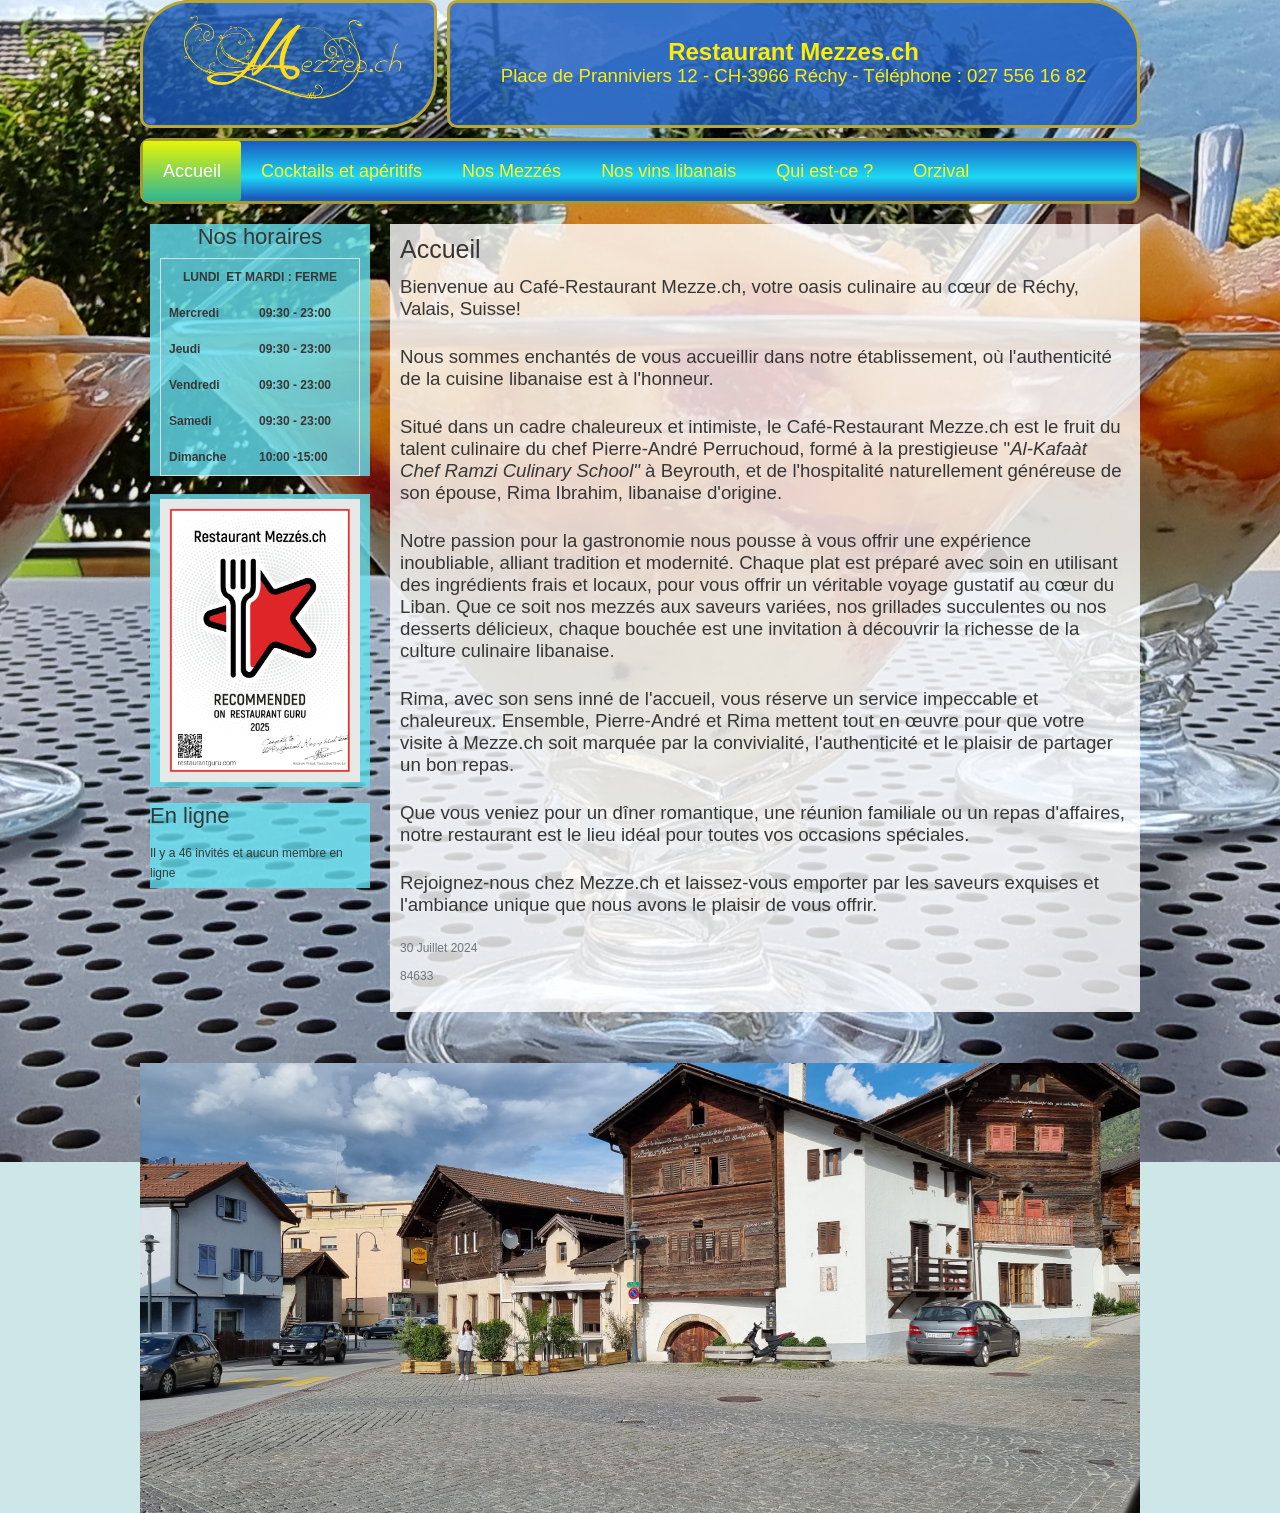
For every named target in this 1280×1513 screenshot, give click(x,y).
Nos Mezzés (511, 171)
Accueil (192, 171)
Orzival (941, 171)
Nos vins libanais (668, 171)
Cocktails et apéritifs (341, 171)
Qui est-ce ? (824, 171)
